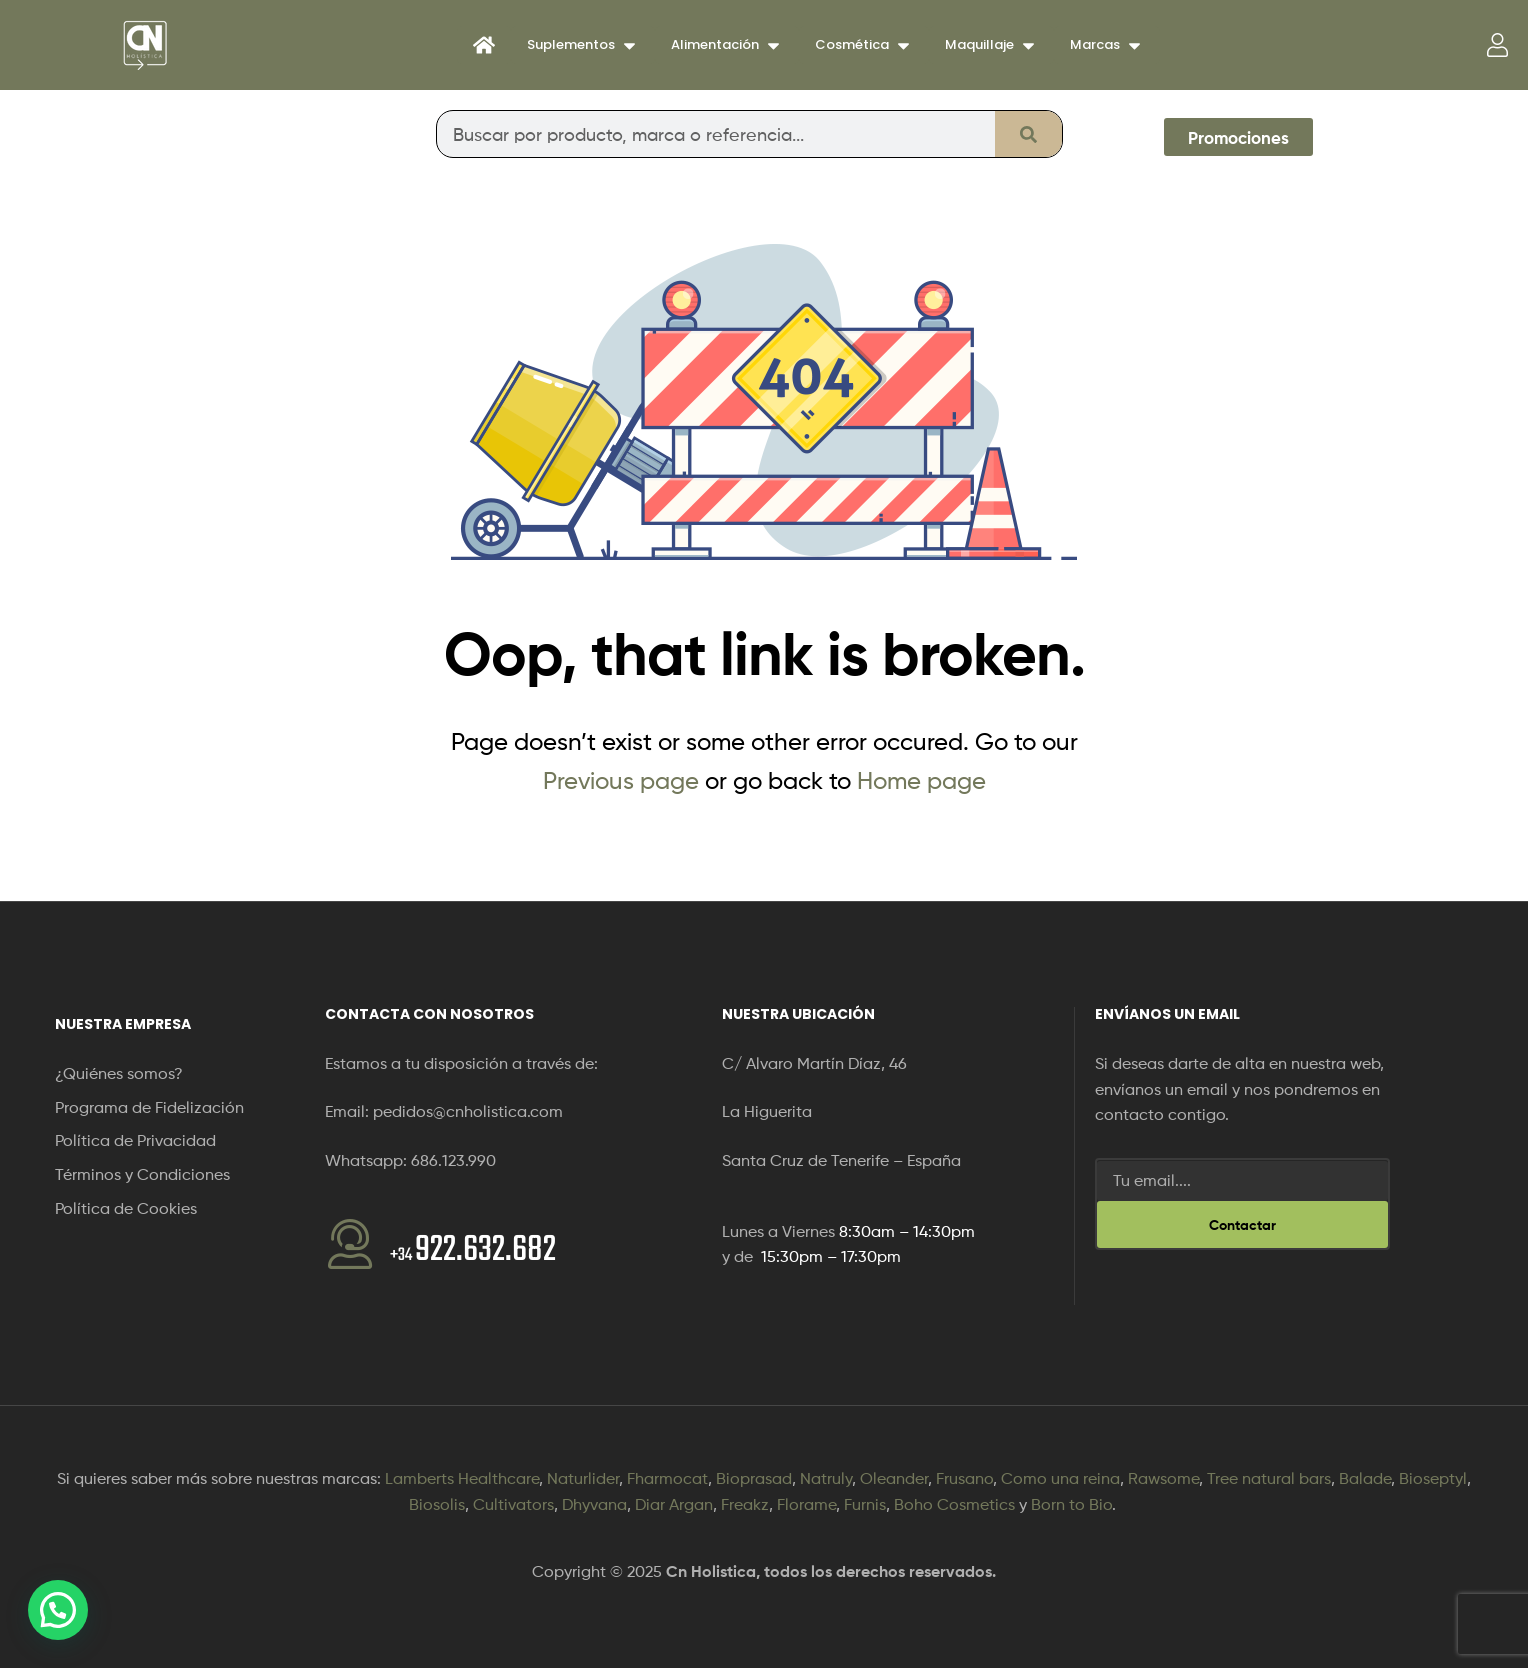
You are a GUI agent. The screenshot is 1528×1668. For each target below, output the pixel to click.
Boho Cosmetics (954, 1504)
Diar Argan (674, 1504)
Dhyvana (594, 1504)
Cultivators (513, 1504)
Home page (921, 780)
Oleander (894, 1478)
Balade (1365, 1478)
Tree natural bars (1269, 1478)
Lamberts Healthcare (462, 1478)
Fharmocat (667, 1478)
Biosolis (437, 1504)
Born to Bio (1071, 1504)
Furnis (865, 1504)
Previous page (621, 780)
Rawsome (1163, 1478)
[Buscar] (1028, 134)
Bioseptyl (1433, 1478)
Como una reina (1060, 1478)
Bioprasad (754, 1478)
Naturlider (583, 1478)
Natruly (826, 1478)
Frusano (964, 1478)
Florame (806, 1504)
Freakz (745, 1504)
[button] (58, 1610)
